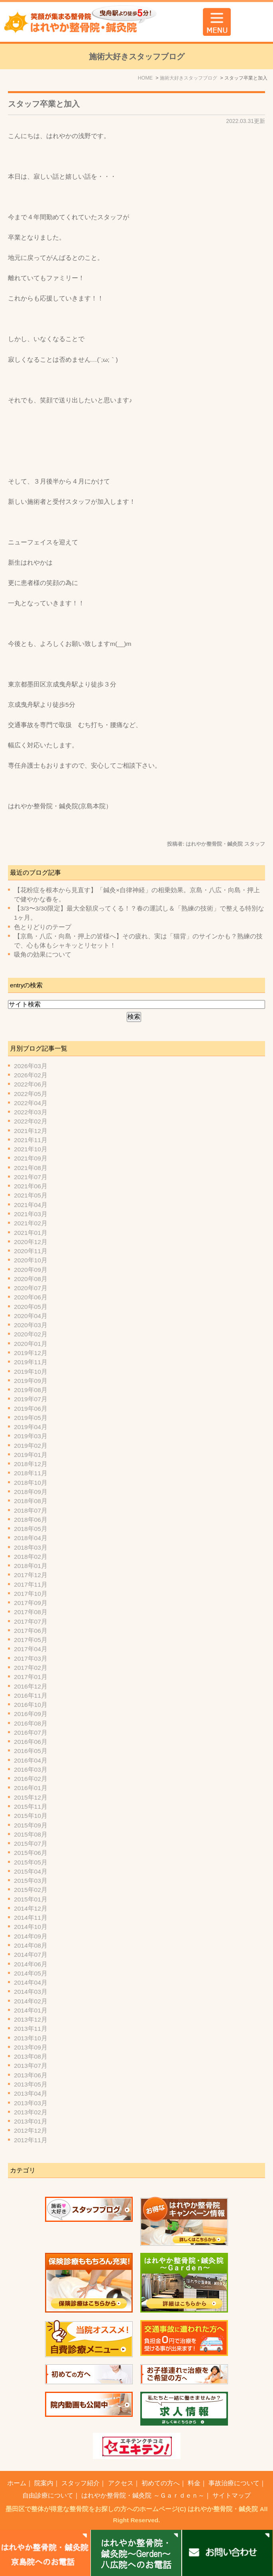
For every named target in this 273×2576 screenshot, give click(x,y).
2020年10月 (30, 1260)
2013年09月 (30, 2047)
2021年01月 (30, 1232)
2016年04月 (30, 1760)
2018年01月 (30, 1565)
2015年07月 (30, 1843)
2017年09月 (30, 1602)
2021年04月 (30, 1204)
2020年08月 (30, 1278)
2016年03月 (30, 1769)
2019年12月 (30, 1352)
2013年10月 (30, 2038)
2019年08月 (30, 1389)
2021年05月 (30, 1195)
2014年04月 (30, 1982)
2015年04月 (30, 1871)
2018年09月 (30, 1491)
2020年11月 (30, 1251)
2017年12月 (30, 1575)
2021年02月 (30, 1223)
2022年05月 (30, 1093)
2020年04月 (30, 1315)
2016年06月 (30, 1741)
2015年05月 (30, 1862)
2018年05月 (30, 1528)
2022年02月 (30, 1121)
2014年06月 (30, 1964)
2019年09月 (30, 1380)
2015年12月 (30, 1797)
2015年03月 (30, 1880)
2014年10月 (30, 1926)
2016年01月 (30, 1787)
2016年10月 (30, 1704)
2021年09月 (30, 1158)
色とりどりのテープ (42, 927)
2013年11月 (30, 2028)
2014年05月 (30, 1973)
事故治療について (233, 2483)
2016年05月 (30, 1750)
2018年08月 (30, 1501)
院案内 (43, 2483)
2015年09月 (30, 1825)
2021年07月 (30, 1177)
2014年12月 (30, 1908)
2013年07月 (30, 2065)
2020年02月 (30, 1334)
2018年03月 (30, 1547)
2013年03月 (30, 2103)
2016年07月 (30, 1732)
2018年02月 (30, 1556)
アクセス (121, 2483)
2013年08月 (30, 2056)
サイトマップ (231, 2495)
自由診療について (47, 2495)
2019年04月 (30, 1427)
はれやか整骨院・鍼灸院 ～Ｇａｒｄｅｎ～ (142, 2495)
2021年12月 (30, 1130)
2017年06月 (30, 1630)
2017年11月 (30, 1584)
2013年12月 (30, 2019)
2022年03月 (30, 1112)
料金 (194, 2483)
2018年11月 (30, 1473)
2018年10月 (30, 1482)
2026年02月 (30, 1075)
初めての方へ (160, 2483)
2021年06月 (30, 1186)
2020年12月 (30, 1241)
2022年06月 (30, 1084)
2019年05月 (30, 1417)
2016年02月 (30, 1778)
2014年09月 (30, 1936)
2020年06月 (30, 1297)
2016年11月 (30, 1695)
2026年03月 (30, 1066)
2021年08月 (30, 1167)
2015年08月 (30, 1834)
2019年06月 (30, 1408)
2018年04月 (30, 1538)
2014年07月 (30, 1954)
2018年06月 (30, 1519)
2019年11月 (30, 1362)
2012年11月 (30, 2140)
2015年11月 (30, 1806)
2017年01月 (30, 1676)
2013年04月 (30, 2093)
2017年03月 (30, 1658)
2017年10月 (30, 1593)
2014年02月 (30, 2001)
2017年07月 (30, 1621)
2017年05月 (30, 1639)
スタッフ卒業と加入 (44, 103)
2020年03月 (30, 1325)
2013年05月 (30, 2084)
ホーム (16, 2483)
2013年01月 (30, 2121)
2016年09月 (30, 1713)
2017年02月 (30, 1667)
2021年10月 (30, 1149)
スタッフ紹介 (80, 2483)
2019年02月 (30, 1445)
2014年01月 (30, 2010)
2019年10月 (30, 1371)
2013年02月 (30, 2112)
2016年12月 (30, 1686)
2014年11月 (30, 1917)
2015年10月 (30, 1815)
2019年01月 (30, 1454)
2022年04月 (30, 1103)
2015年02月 (30, 1889)
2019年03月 (30, 1436)
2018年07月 (30, 1510)
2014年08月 (30, 1945)
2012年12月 (30, 2130)
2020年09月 (30, 1269)
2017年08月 (30, 1612)
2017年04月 (30, 1649)
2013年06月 (30, 2075)
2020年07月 (30, 1288)
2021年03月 (30, 1214)
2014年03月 (30, 1991)
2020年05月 (30, 1306)
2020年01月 (30, 1343)
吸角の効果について (42, 954)
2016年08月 (30, 1723)
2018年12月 (30, 1464)
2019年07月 (30, 1399)
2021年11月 (30, 1140)
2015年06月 (30, 1852)
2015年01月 (30, 1899)
